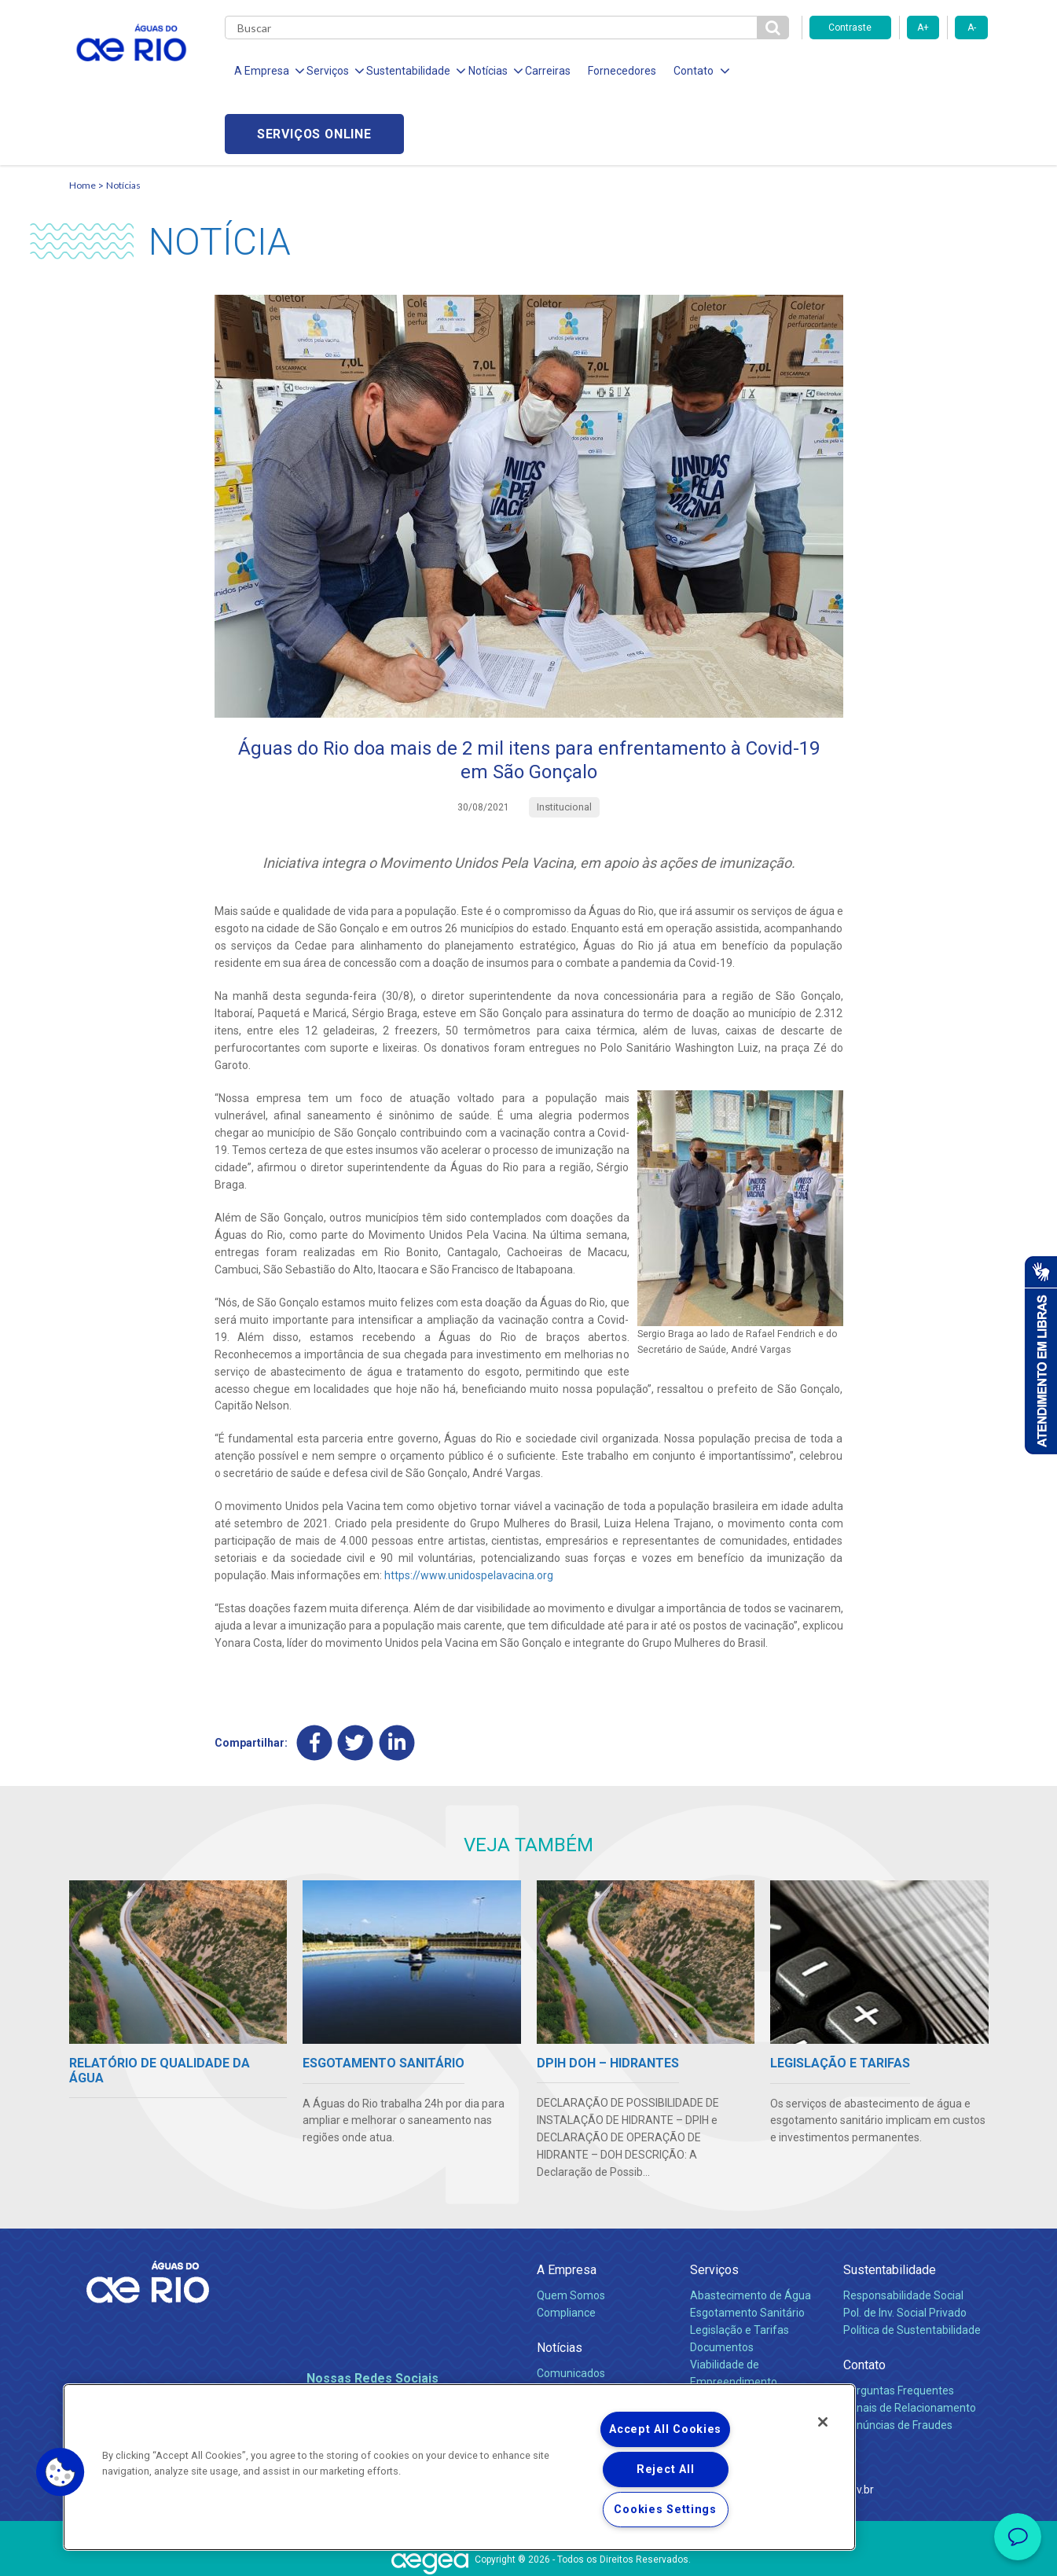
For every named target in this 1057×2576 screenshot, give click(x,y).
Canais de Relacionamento (909, 2345)
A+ (923, 27)
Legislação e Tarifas (739, 2267)
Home (82, 122)
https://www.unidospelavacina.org (468, 1513)
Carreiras (547, 70)
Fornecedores (621, 70)
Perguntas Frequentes (898, 2328)
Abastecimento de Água (750, 2233)
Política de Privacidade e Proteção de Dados (528, 2552)
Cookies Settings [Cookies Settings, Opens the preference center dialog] (665, 2509)
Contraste (850, 27)
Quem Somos (571, 2233)
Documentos (722, 2284)
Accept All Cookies (665, 2429)
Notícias (123, 122)
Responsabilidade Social (903, 2233)
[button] (60, 2472)
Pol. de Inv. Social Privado (905, 2250)
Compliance (566, 2250)
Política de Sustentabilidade (912, 2267)
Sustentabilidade (889, 2206)
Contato (864, 2302)
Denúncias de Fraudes (897, 2363)
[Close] (823, 2422)
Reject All (665, 2469)
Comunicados (571, 2311)
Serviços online (899, 71)
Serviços (714, 2206)
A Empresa (566, 2206)
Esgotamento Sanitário (747, 2250)
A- (971, 27)
